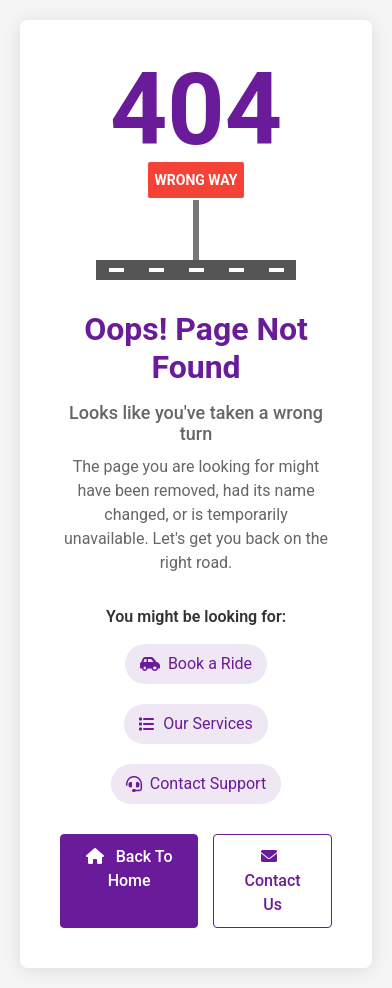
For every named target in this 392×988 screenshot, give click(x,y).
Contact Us (273, 881)
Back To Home (129, 868)
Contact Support (196, 783)
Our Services (196, 723)
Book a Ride (196, 663)
